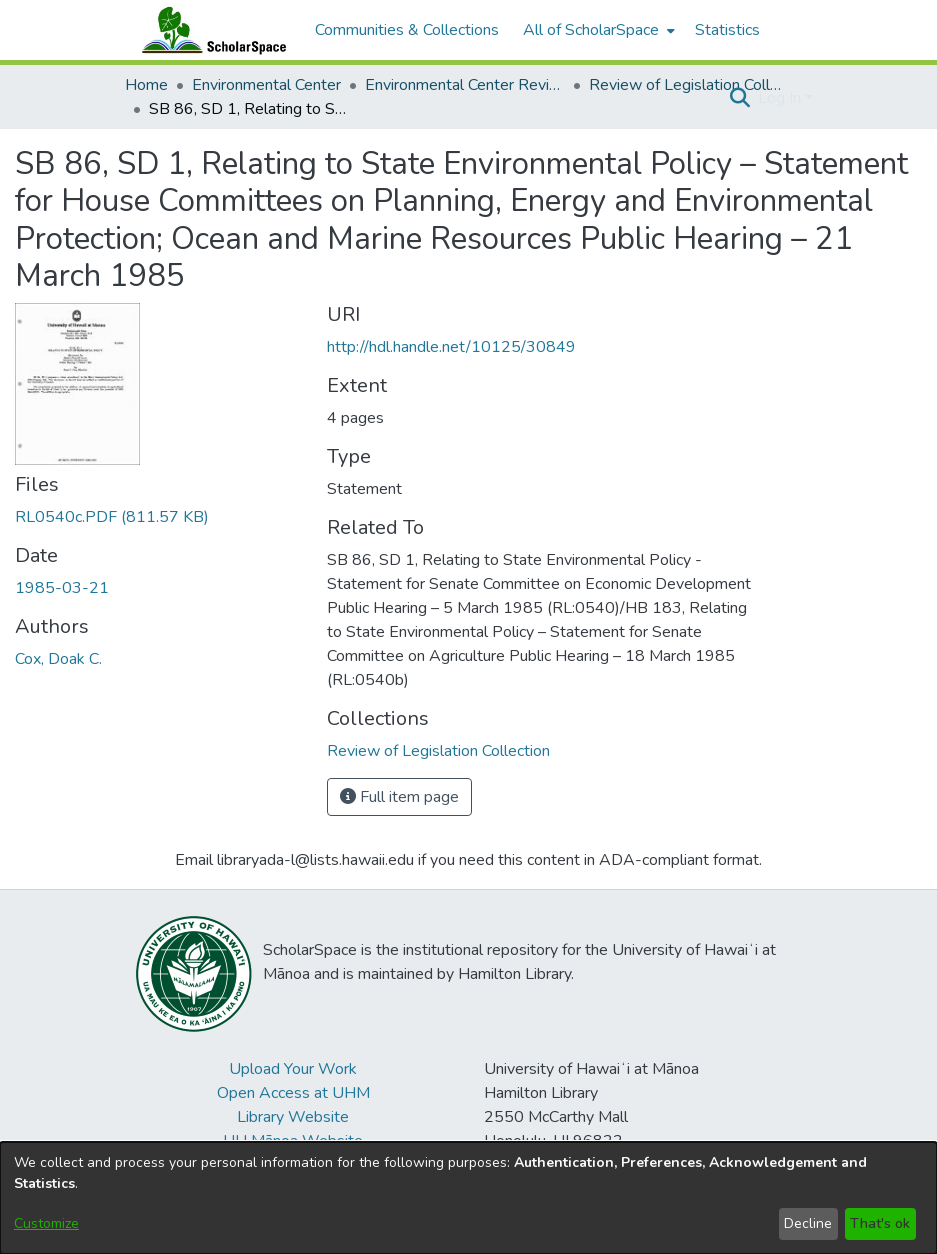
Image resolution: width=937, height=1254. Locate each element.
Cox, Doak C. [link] (58, 659)
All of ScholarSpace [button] (591, 30)
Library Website (293, 1117)
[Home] (210, 30)
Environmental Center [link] (266, 85)
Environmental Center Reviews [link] (465, 85)
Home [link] (146, 85)
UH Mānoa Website (293, 1141)
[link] (112, 517)
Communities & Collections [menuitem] (407, 30)
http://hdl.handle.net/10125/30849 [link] (451, 347)
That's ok (880, 1223)
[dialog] (468, 1198)
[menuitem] (597, 30)
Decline (808, 1223)
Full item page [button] (399, 797)
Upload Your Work (293, 1069)
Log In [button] (781, 98)
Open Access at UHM (293, 1093)
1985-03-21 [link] (62, 588)
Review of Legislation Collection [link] (689, 85)
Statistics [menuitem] (727, 30)
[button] (740, 98)
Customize (46, 1223)
